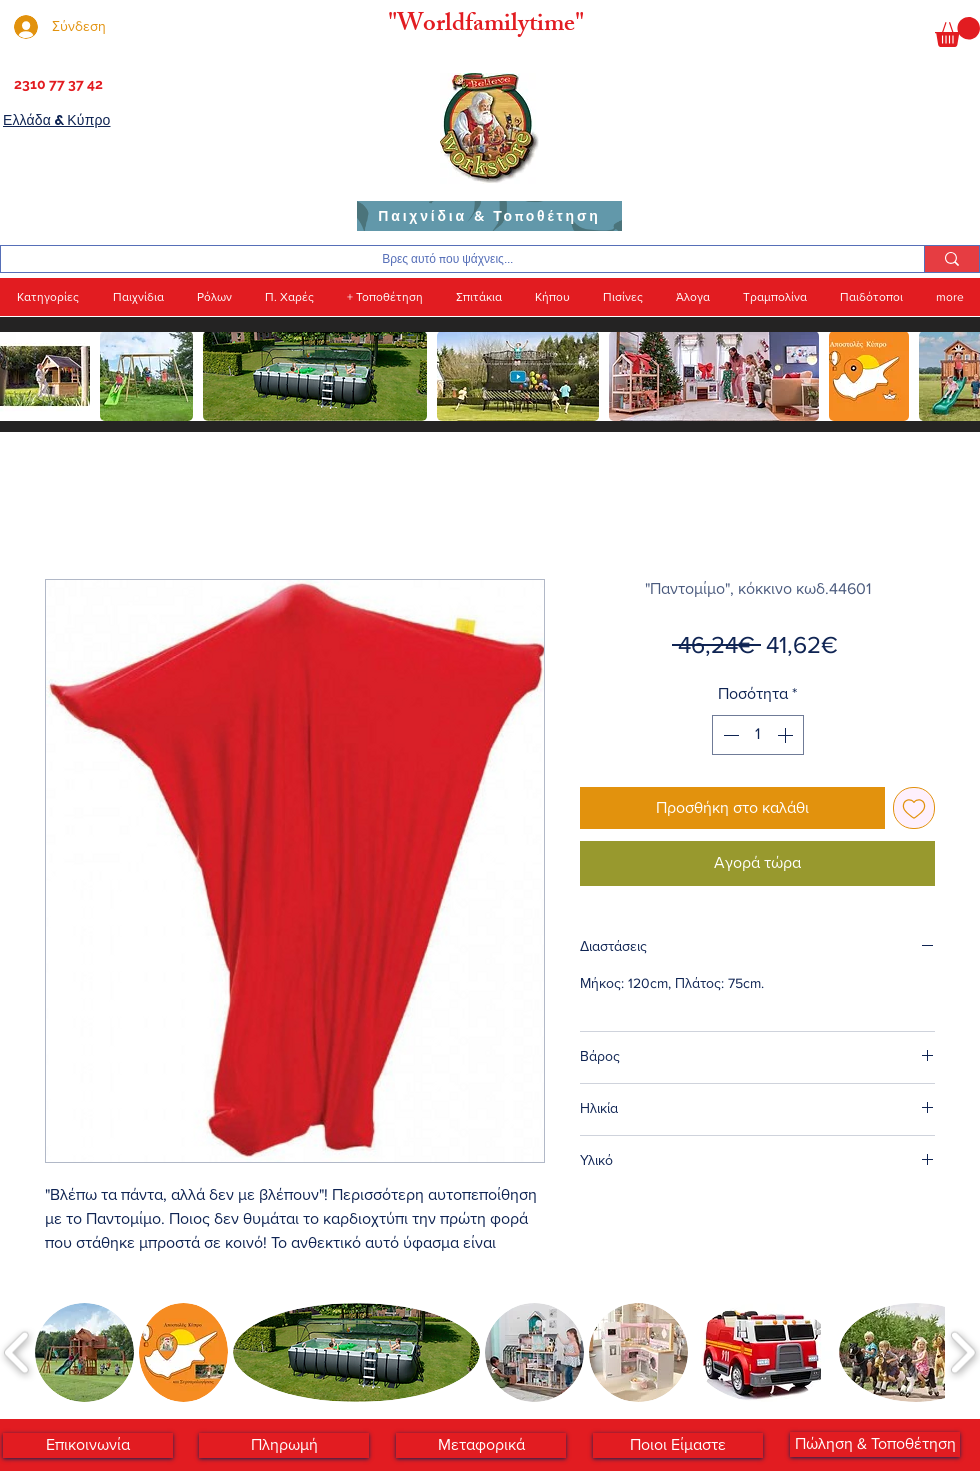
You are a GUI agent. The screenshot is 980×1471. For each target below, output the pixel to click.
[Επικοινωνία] (88, 1445)
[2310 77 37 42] (56, 85)
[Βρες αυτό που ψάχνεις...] (447, 259)
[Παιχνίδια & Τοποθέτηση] (489, 216)
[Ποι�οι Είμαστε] (678, 1445)
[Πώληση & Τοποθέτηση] (875, 1444)
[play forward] (955, 376)
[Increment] (787, 735)
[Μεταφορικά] (481, 1445)
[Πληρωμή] (284, 1445)
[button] (957, 32)
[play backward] (25, 376)
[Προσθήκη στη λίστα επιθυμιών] (914, 808)
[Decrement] (729, 735)
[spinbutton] (758, 735)
